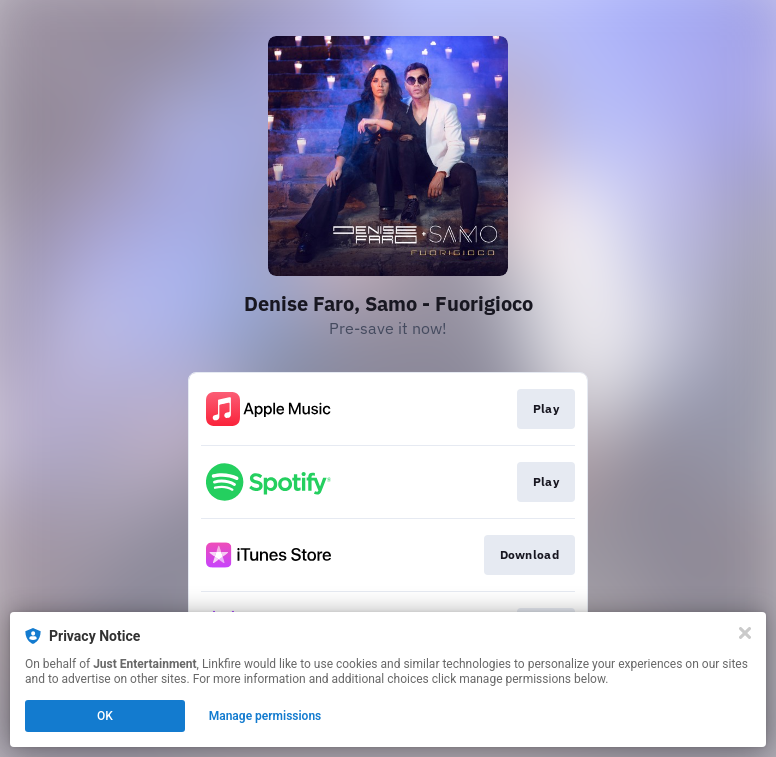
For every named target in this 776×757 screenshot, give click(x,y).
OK (105, 716)
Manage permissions (265, 716)
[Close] (745, 633)
